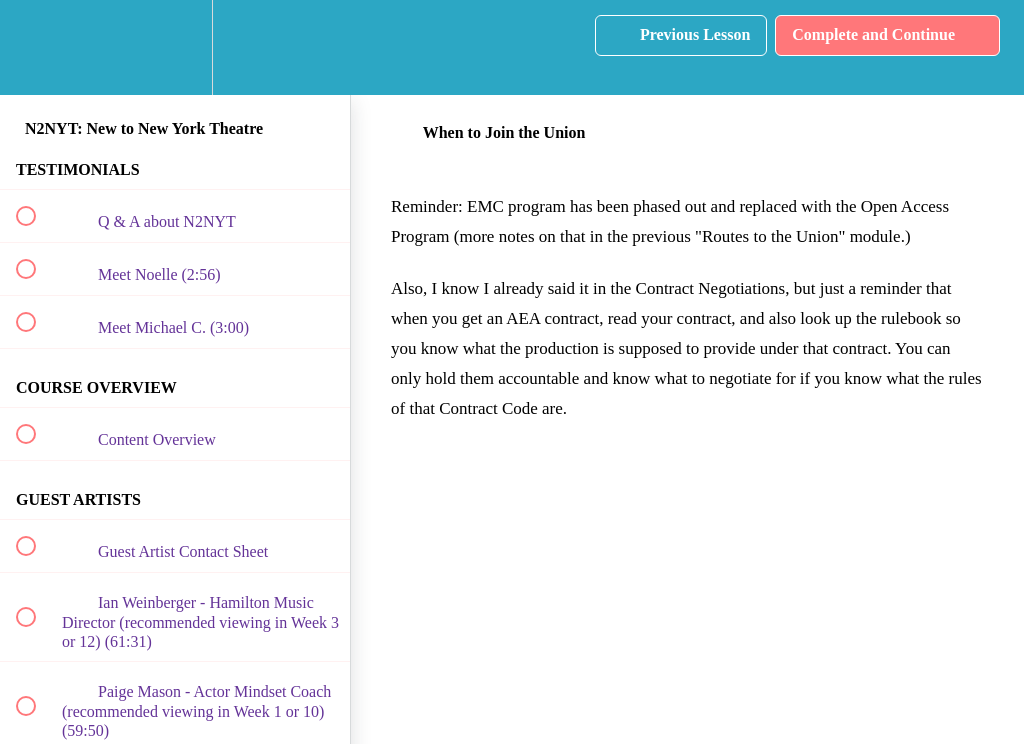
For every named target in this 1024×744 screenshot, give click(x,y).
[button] (37, 47)
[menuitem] (175, 47)
